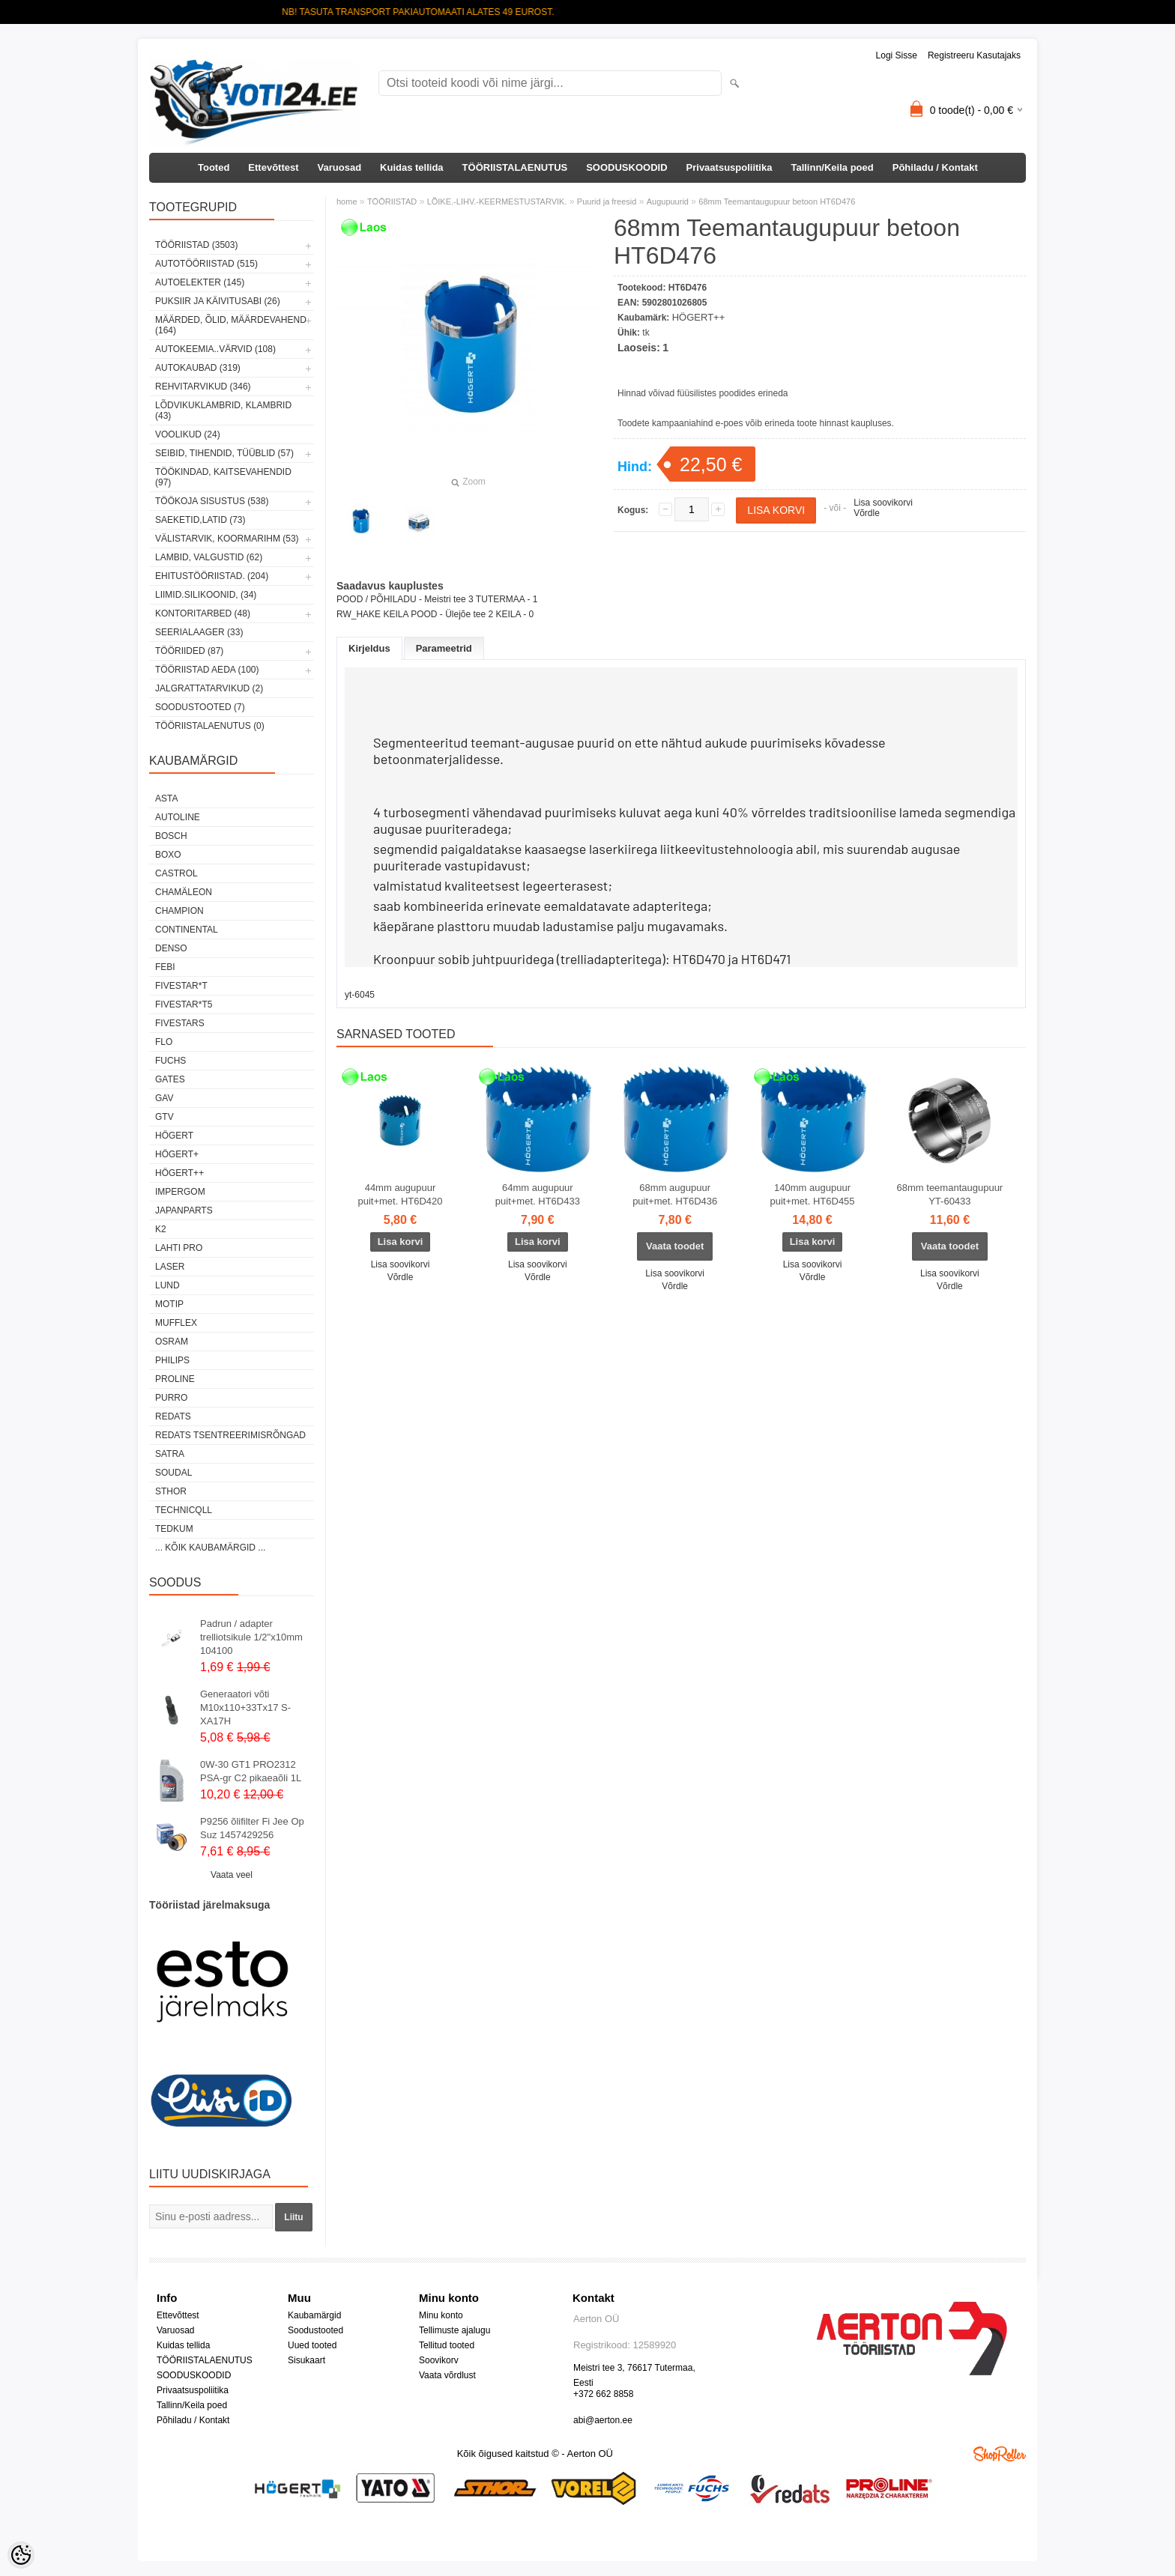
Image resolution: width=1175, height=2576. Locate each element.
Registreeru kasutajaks (974, 55)
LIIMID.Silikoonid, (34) (205, 595)
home (346, 201)
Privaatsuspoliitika (729, 167)
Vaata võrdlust (447, 2375)
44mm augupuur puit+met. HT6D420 (399, 1194)
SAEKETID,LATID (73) (200, 520)
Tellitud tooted (446, 2345)
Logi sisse (896, 55)
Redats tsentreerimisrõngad (230, 1435)
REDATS (173, 1416)
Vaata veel (232, 1875)
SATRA (169, 1454)
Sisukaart (306, 2360)
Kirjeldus (369, 648)
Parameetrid (444, 648)
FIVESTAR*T (181, 986)
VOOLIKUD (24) (187, 434)
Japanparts (184, 1210)
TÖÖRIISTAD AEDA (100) (207, 669)
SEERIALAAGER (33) (199, 632)
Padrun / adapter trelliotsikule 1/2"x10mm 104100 (251, 1637)
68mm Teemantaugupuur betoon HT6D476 (776, 201)
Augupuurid (668, 201)
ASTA (166, 798)
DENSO (171, 948)
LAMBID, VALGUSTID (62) (208, 557)
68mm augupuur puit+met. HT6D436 (674, 1194)
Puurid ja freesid (607, 201)
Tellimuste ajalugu (454, 2330)
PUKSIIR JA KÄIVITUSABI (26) (217, 301)
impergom (180, 1192)
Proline (175, 1379)
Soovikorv (439, 2360)
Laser (169, 1266)
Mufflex (176, 1323)
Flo (163, 1042)
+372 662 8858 (603, 2394)
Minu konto (441, 2315)
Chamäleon (183, 892)
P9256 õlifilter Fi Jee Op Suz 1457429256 (252, 1828)
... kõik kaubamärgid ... (210, 1547)
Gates (170, 1079)
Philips (172, 1360)
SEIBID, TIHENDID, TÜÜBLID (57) (224, 453)
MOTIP (169, 1304)
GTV (164, 1117)
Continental (186, 929)
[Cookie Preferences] (20, 2555)
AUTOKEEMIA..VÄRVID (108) (215, 349)
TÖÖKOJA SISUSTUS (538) (211, 501)
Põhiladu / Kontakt (935, 167)
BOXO (168, 854)
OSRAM (171, 1341)
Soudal (173, 1472)
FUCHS (170, 1060)
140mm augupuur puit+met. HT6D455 (812, 1194)
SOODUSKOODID (626, 167)
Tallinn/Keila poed (832, 167)
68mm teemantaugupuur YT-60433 (950, 1194)
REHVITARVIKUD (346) (203, 386)
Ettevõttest (273, 167)
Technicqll (183, 1510)
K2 (160, 1229)
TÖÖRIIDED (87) (189, 651)
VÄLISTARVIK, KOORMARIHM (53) (227, 538)
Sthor (171, 1491)
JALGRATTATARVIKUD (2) (209, 688)
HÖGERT (174, 1135)
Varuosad (340, 167)
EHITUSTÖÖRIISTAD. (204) (211, 576)
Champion (179, 911)
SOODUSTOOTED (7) (200, 707)
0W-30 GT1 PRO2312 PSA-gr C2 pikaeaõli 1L (250, 1771)
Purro (171, 1397)
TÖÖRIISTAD (392, 201)
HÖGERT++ (179, 1173)
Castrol (176, 873)
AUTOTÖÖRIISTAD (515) (206, 263)
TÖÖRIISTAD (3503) (196, 245)
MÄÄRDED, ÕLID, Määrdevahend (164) (230, 325)
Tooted (213, 167)
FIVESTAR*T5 (183, 1004)
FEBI (165, 967)
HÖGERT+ (177, 1154)
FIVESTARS (180, 1023)
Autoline (177, 817)
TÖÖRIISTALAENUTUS (515, 167)
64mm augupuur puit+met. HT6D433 (537, 1194)
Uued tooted (312, 2345)
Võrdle (867, 513)
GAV (164, 1098)
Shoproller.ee (999, 2453)
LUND (167, 1285)
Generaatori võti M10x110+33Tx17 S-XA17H (245, 1707)
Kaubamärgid (314, 2315)
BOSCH (171, 836)
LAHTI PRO (178, 1248)
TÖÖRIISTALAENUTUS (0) (210, 726)
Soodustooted (315, 2330)
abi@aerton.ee (602, 2420)
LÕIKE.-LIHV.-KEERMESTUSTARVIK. (497, 201)
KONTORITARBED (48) (202, 613)
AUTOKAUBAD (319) (198, 368)
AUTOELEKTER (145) (199, 282)
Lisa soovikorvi (883, 502)
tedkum (174, 1529)
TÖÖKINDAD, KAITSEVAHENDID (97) (223, 477)
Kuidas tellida (412, 167)
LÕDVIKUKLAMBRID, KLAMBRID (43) (223, 410)
